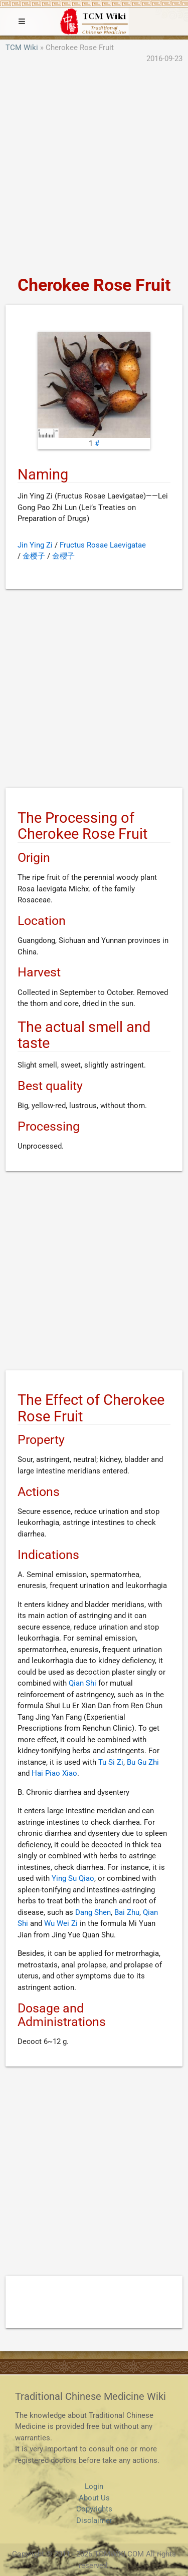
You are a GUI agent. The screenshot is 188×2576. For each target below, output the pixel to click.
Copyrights (94, 2508)
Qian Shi (82, 1683)
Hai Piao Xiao (54, 1773)
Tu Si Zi (110, 1762)
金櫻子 (63, 556)
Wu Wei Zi (61, 1923)
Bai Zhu (126, 1912)
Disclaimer (94, 2520)
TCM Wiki (22, 47)
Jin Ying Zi (35, 545)
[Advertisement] (94, 170)
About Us (94, 2497)
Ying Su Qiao (73, 1878)
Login (94, 2486)
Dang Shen (93, 1912)
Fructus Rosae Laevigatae (103, 545)
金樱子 (34, 556)
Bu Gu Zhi (143, 1762)
